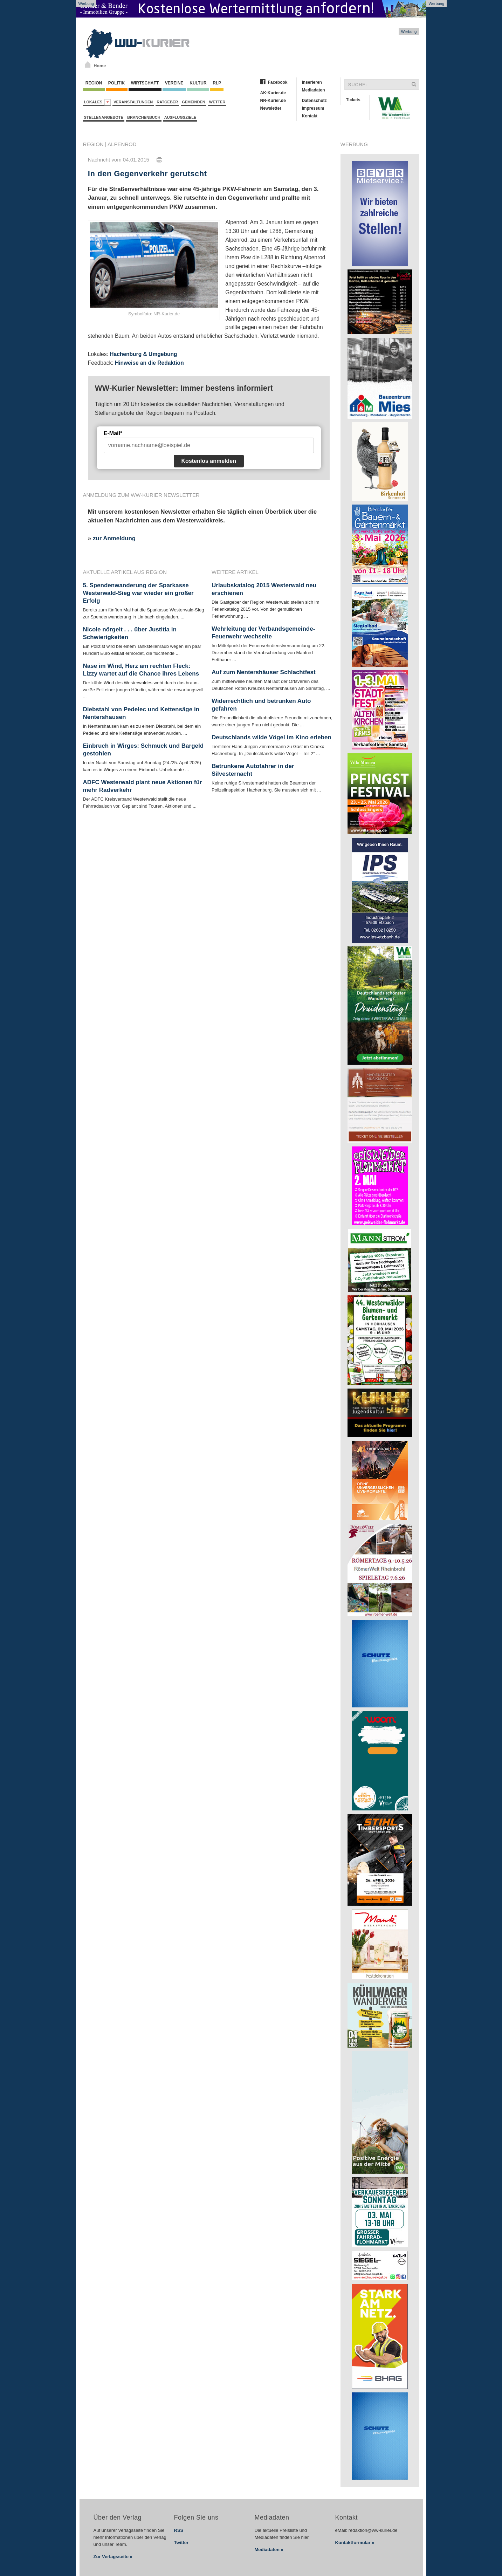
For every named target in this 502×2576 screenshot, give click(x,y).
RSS (179, 2530)
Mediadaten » (269, 2549)
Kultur (198, 83)
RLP (217, 83)
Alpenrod (122, 144)
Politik (116, 83)
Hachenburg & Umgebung (143, 354)
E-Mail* (113, 433)
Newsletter (271, 108)
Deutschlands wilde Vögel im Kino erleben (271, 737)
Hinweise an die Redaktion (149, 363)
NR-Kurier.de (273, 100)
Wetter (217, 102)
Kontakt (310, 116)
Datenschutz (314, 100)
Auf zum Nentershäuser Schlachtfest (264, 672)
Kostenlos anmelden (208, 461)
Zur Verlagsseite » (113, 2556)
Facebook (278, 82)
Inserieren (312, 82)
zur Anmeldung (114, 538)
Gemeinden (193, 102)
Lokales (97, 102)
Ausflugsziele (180, 117)
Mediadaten (313, 90)
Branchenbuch (143, 117)
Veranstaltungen (133, 102)
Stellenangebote (103, 117)
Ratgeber (167, 102)
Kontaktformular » (354, 2542)
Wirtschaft (145, 83)
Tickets (353, 99)
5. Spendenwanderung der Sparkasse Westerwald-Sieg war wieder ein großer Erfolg (138, 593)
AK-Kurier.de (273, 92)
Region (93, 83)
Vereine (174, 83)
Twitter (181, 2542)
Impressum (313, 108)
